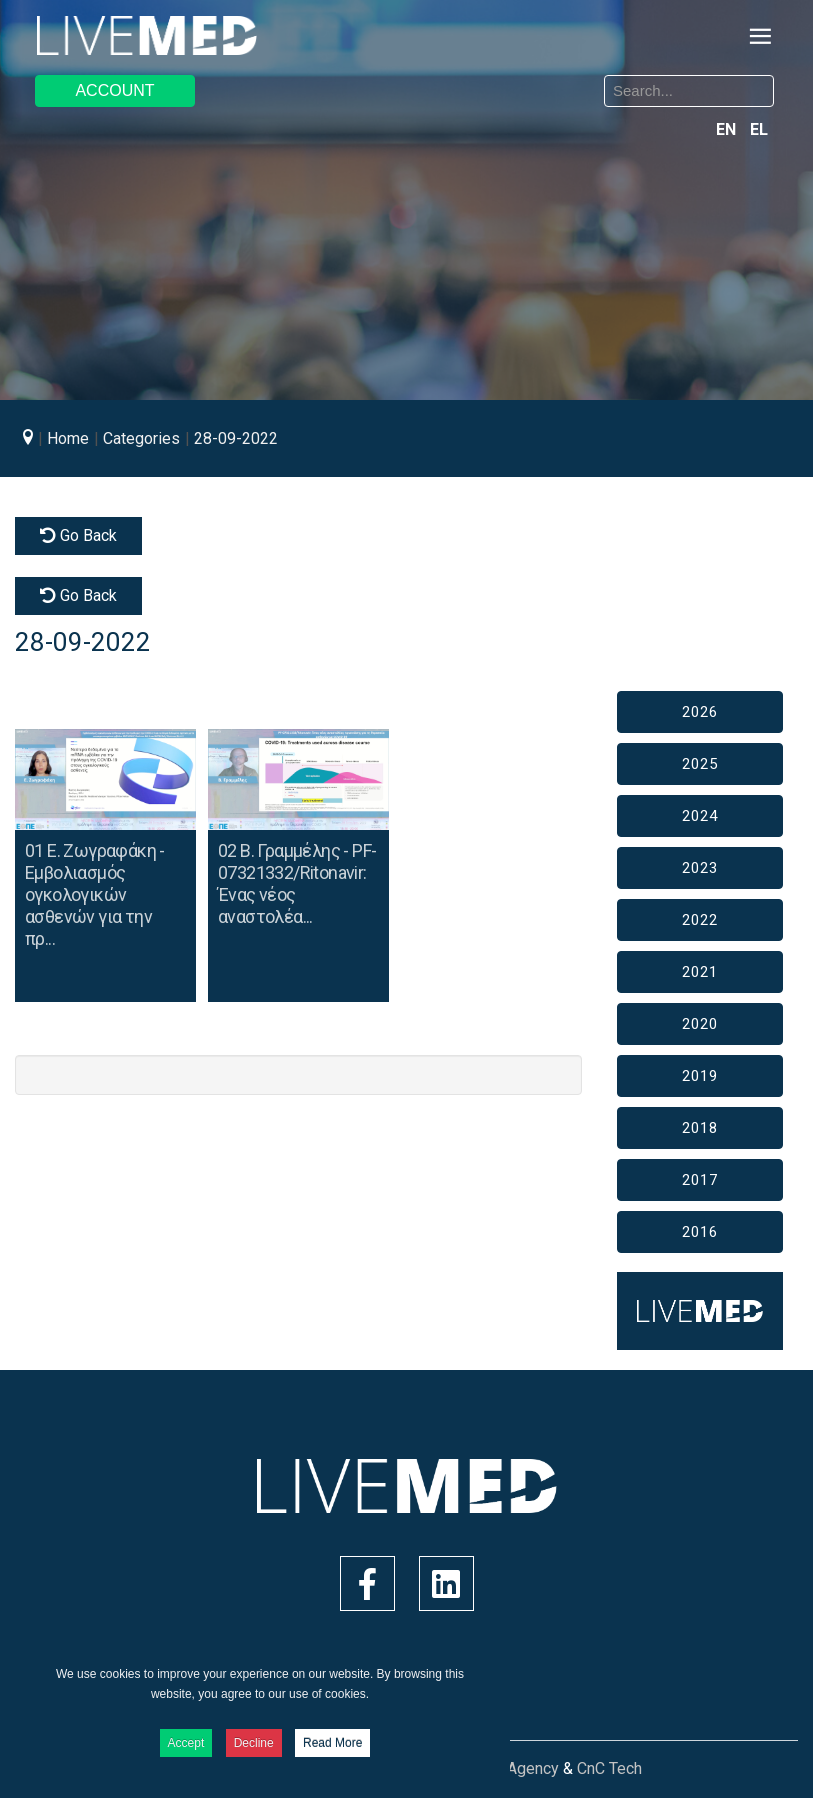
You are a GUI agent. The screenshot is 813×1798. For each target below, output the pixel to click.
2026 (700, 712)
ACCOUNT (114, 90)
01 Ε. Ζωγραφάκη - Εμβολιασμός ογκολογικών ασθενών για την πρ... (95, 894)
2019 (700, 1076)
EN (728, 129)
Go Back (78, 535)
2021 (700, 972)
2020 (700, 1024)
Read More (332, 1743)
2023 (700, 868)
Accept (186, 1743)
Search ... (422, 78)
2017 (700, 1180)
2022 (700, 920)
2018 (700, 1128)
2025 (700, 764)
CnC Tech (609, 1768)
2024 (700, 816)
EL (759, 129)
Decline (254, 1743)
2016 (700, 1232)
